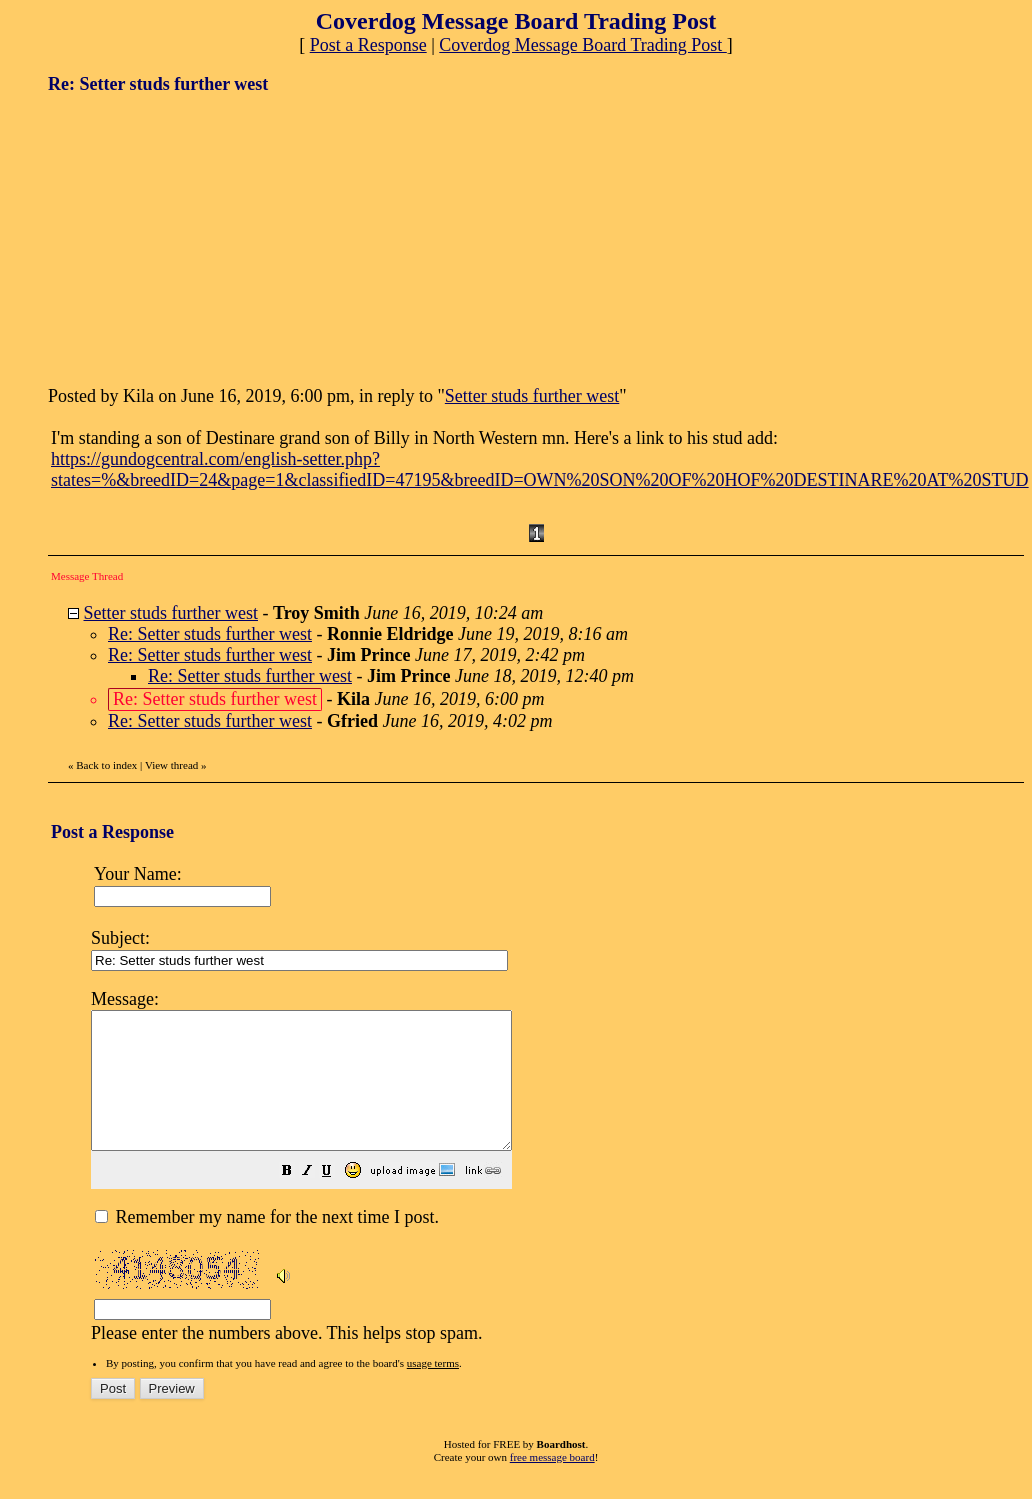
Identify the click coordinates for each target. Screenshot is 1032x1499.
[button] (337, 1199)
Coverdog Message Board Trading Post (583, 45)
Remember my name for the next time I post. (267, 1244)
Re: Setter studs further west (210, 634)
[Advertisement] (198, 238)
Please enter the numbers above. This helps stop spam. (551, 1177)
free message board (552, 1484)
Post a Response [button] (368, 45)
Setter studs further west (532, 396)
